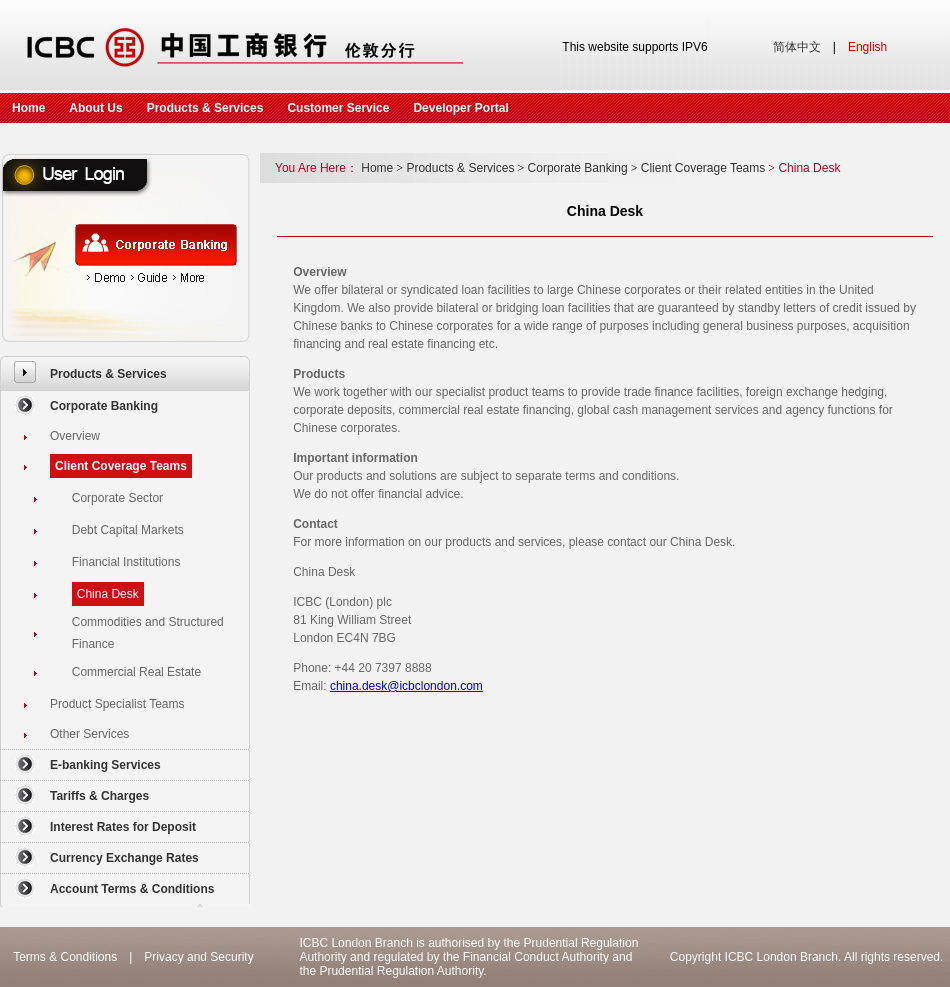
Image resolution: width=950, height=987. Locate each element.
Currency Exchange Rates (124, 858)
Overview (75, 436)
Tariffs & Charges (99, 796)
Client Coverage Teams (121, 466)
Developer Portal (460, 108)
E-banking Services (105, 765)
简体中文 (797, 47)
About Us (95, 108)
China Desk (108, 594)
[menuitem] (125, 373)
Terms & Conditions (65, 957)
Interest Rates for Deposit (123, 827)
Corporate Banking (104, 406)
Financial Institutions (126, 562)
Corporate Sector (117, 498)
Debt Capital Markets (128, 530)
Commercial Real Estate (136, 672)
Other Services (89, 734)
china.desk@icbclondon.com (406, 686)
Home (28, 108)
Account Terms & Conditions (132, 889)
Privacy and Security (198, 957)
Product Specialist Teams (117, 704)
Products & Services (205, 108)
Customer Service (338, 108)
